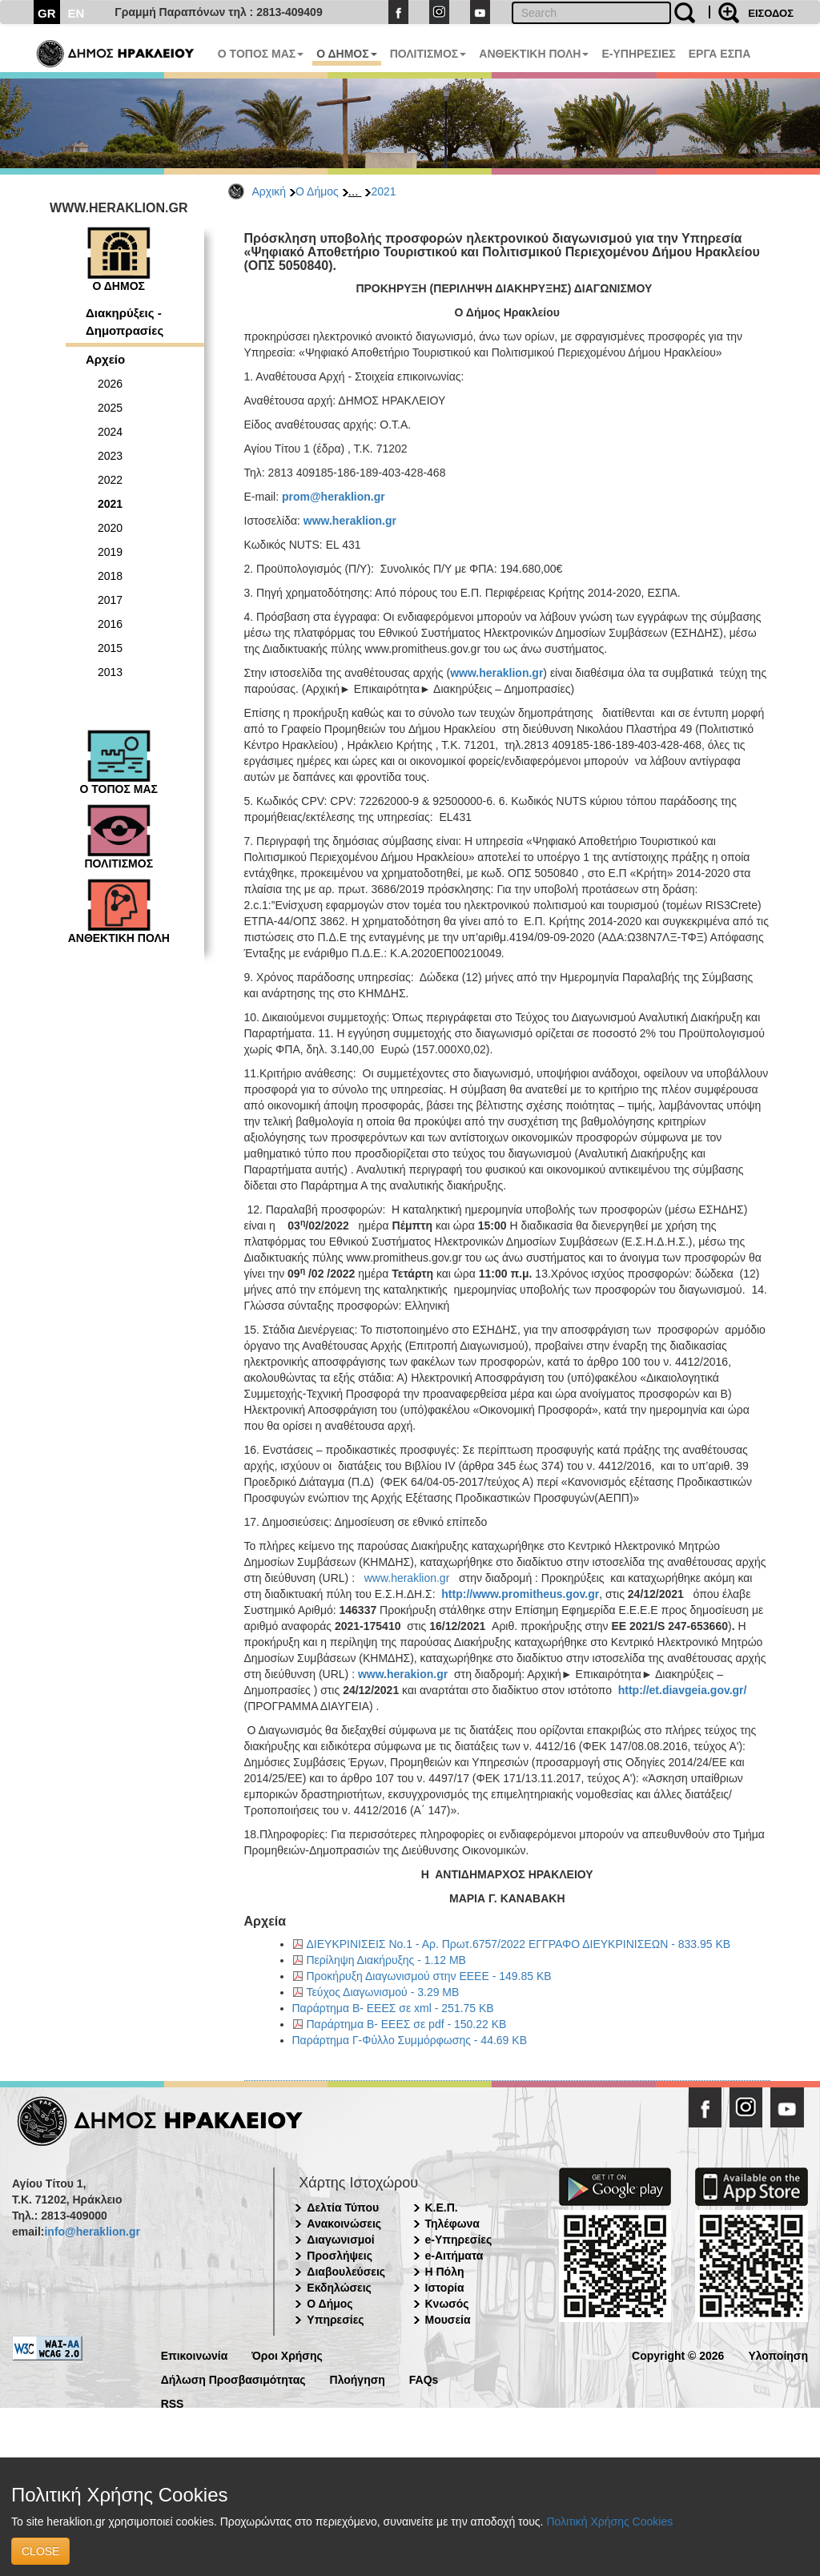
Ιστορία (444, 2287)
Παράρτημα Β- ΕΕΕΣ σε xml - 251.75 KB (393, 2008)
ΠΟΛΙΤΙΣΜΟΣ (428, 53)
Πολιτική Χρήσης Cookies (609, 2521)
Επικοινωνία (194, 2354)
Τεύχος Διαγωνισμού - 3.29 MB (383, 1992)
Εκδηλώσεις (339, 2287)
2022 (110, 479)
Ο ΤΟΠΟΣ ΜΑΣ (260, 53)
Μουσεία (448, 2319)
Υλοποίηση (778, 2354)
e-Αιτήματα (454, 2255)
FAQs (424, 2378)
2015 (110, 648)
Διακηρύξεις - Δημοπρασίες (124, 321)
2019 (110, 551)
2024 (110, 431)
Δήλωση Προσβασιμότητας (233, 2378)
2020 (110, 527)
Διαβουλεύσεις (346, 2271)
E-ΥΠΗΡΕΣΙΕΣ (638, 53)
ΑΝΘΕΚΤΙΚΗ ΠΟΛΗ (534, 53)
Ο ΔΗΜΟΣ (346, 53)
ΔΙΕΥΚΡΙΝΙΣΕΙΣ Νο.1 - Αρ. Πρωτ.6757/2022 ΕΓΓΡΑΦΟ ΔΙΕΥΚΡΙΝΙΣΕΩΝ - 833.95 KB (519, 1944)
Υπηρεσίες (335, 2319)
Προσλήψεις (339, 2255)
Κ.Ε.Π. (441, 2207)
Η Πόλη (444, 2271)
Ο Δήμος (317, 191)
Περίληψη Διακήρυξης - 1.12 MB (386, 1960)
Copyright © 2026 (678, 2354)
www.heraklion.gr (407, 1578)
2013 (110, 672)
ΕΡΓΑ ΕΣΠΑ (720, 53)
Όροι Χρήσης (287, 2354)
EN (76, 13)
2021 (383, 191)
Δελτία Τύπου (343, 2207)
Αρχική (269, 191)
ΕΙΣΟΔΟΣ (771, 13)
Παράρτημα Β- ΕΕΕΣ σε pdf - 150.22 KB (407, 2024)
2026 (110, 383)
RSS (172, 2402)
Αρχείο (105, 359)
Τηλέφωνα (452, 2223)
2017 (110, 600)
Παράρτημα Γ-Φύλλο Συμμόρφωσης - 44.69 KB (409, 2040)
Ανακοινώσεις (344, 2223)
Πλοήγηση (357, 2378)
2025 (110, 407)
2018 (110, 576)
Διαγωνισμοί (340, 2239)
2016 (110, 624)
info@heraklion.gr (91, 2231)
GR (47, 13)
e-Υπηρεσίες (458, 2239)
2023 (110, 455)
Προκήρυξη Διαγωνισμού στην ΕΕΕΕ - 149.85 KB (429, 1976)
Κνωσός (447, 2303)
